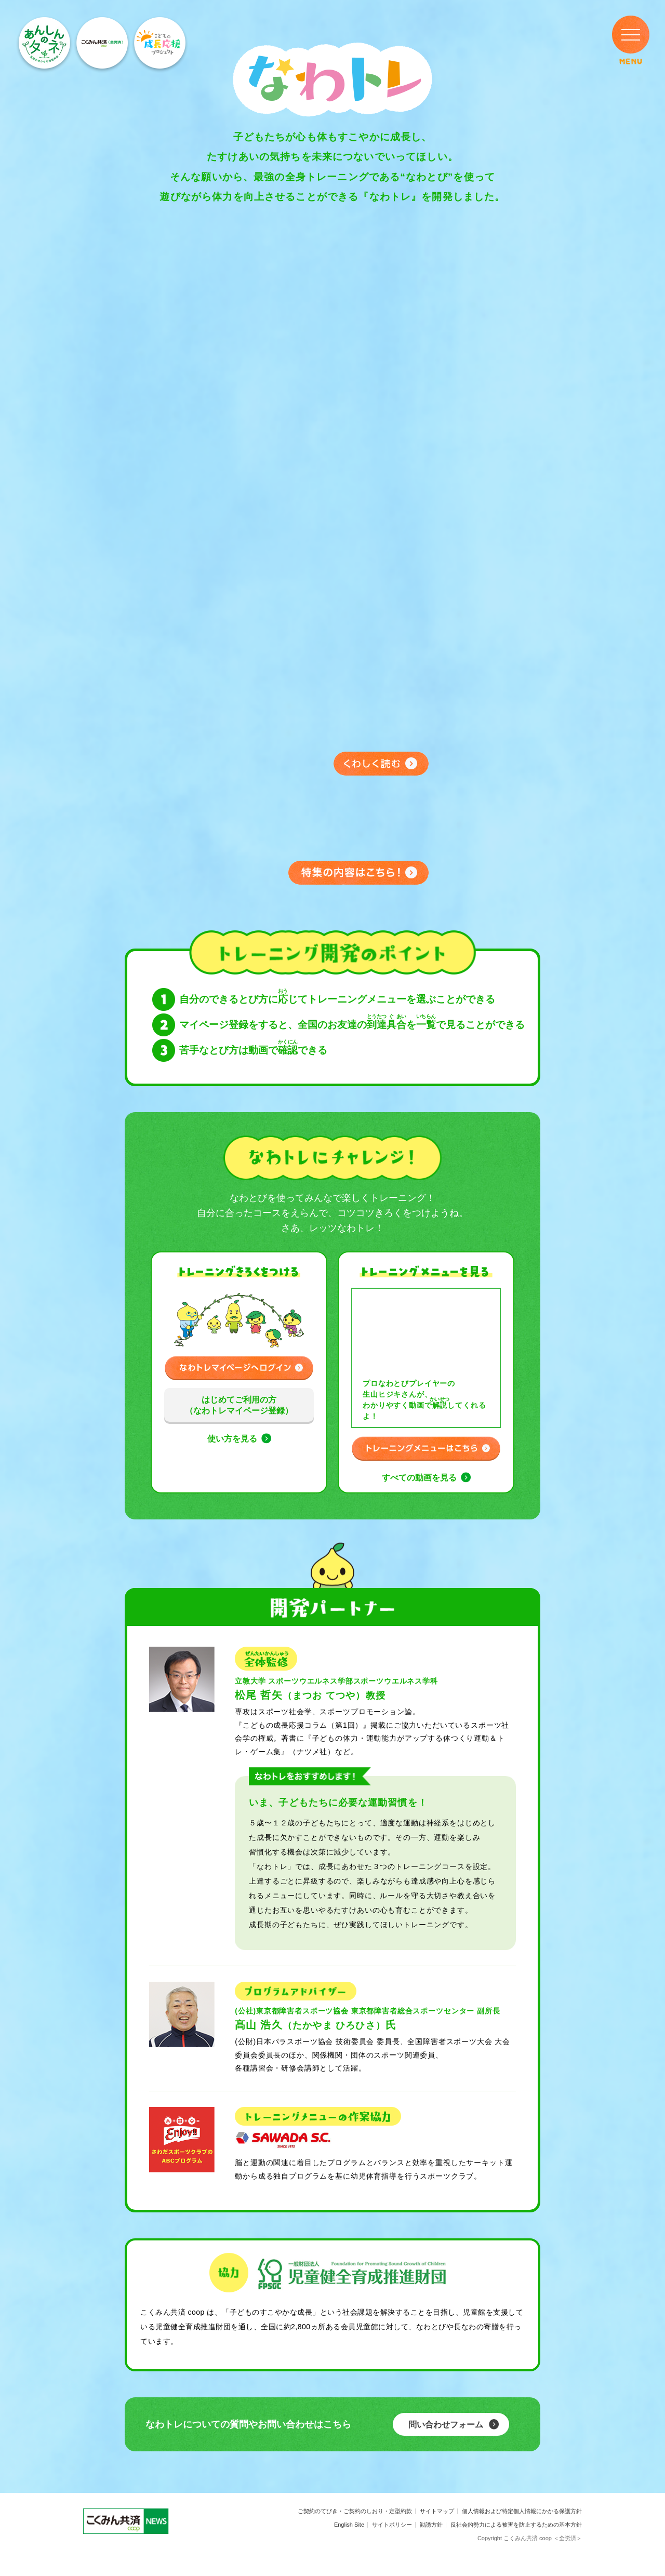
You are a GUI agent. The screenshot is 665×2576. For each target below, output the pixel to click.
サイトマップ (437, 2511)
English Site (349, 2525)
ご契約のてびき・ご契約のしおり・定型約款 (355, 2511)
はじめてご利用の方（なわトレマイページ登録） (239, 1405)
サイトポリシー (392, 2525)
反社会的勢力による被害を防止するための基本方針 (516, 2525)
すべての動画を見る (419, 1477)
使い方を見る (232, 1438)
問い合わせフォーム (445, 2424)
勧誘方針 (431, 2525)
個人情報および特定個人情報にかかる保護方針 (522, 2511)
